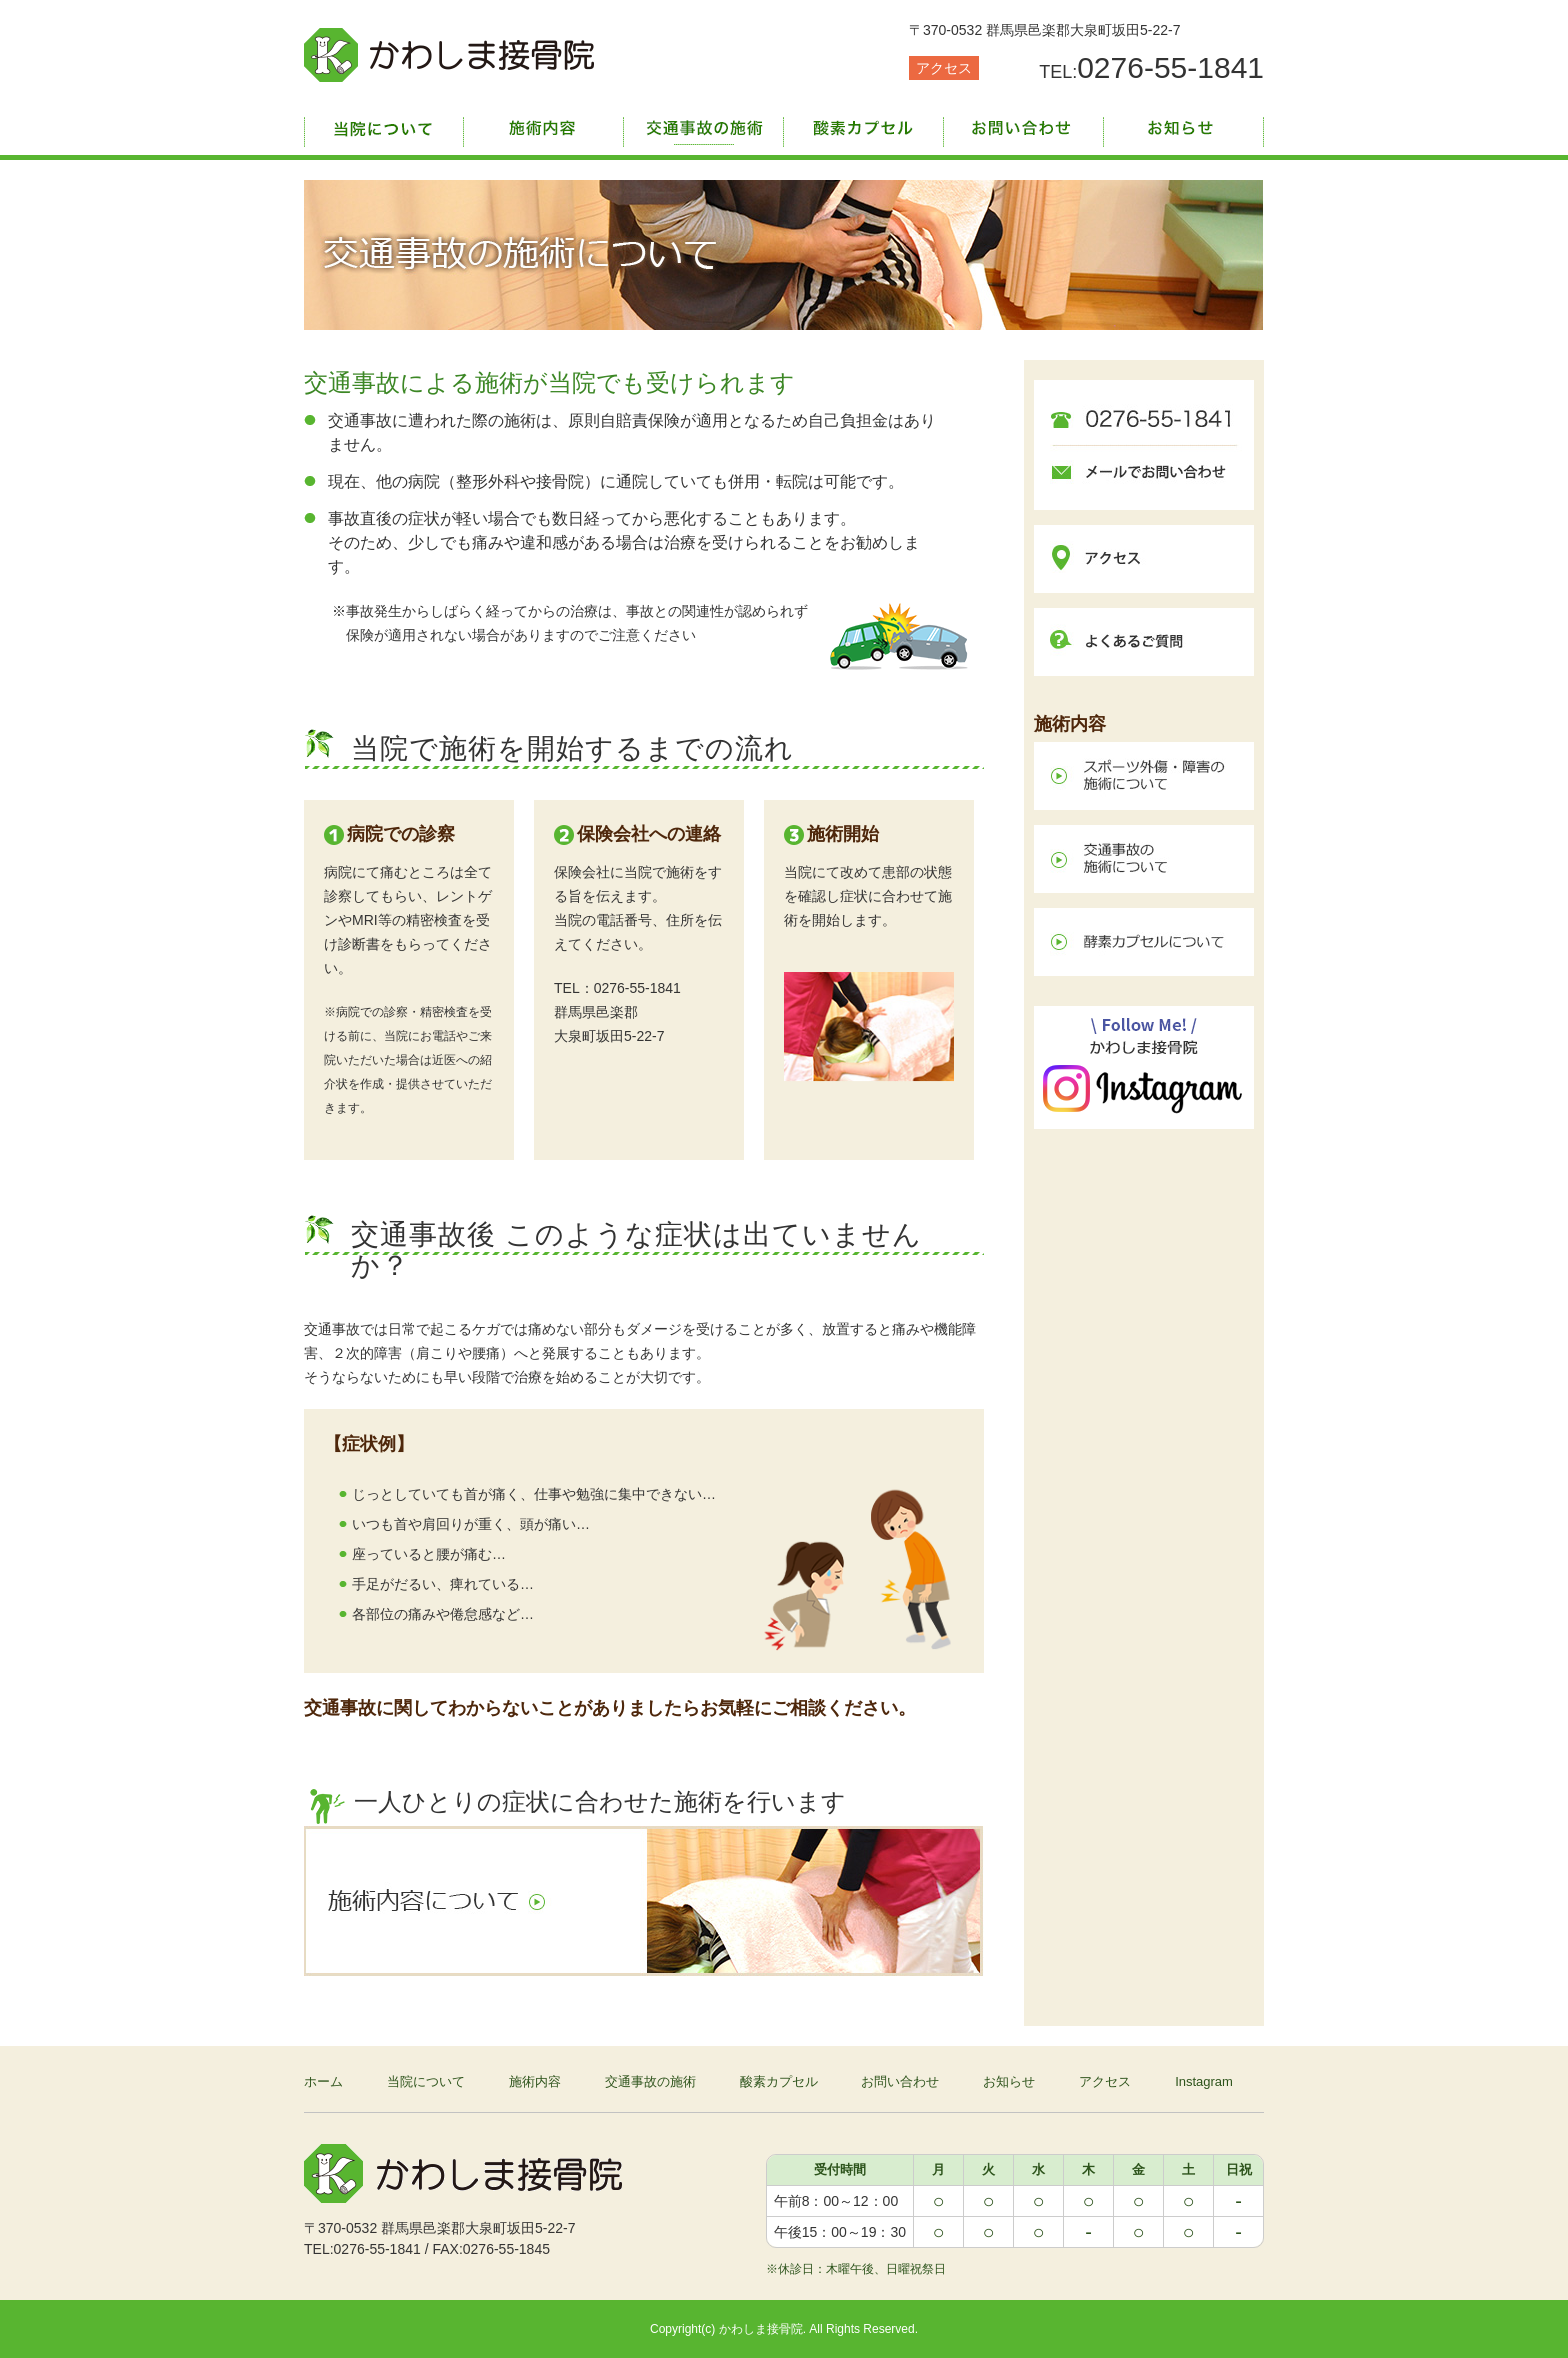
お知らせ (1184, 125)
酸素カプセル (864, 125)
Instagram (1204, 2081)
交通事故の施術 (704, 125)
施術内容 (544, 125)
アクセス (944, 68)
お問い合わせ (1024, 125)
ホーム (323, 2081)
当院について (384, 125)
